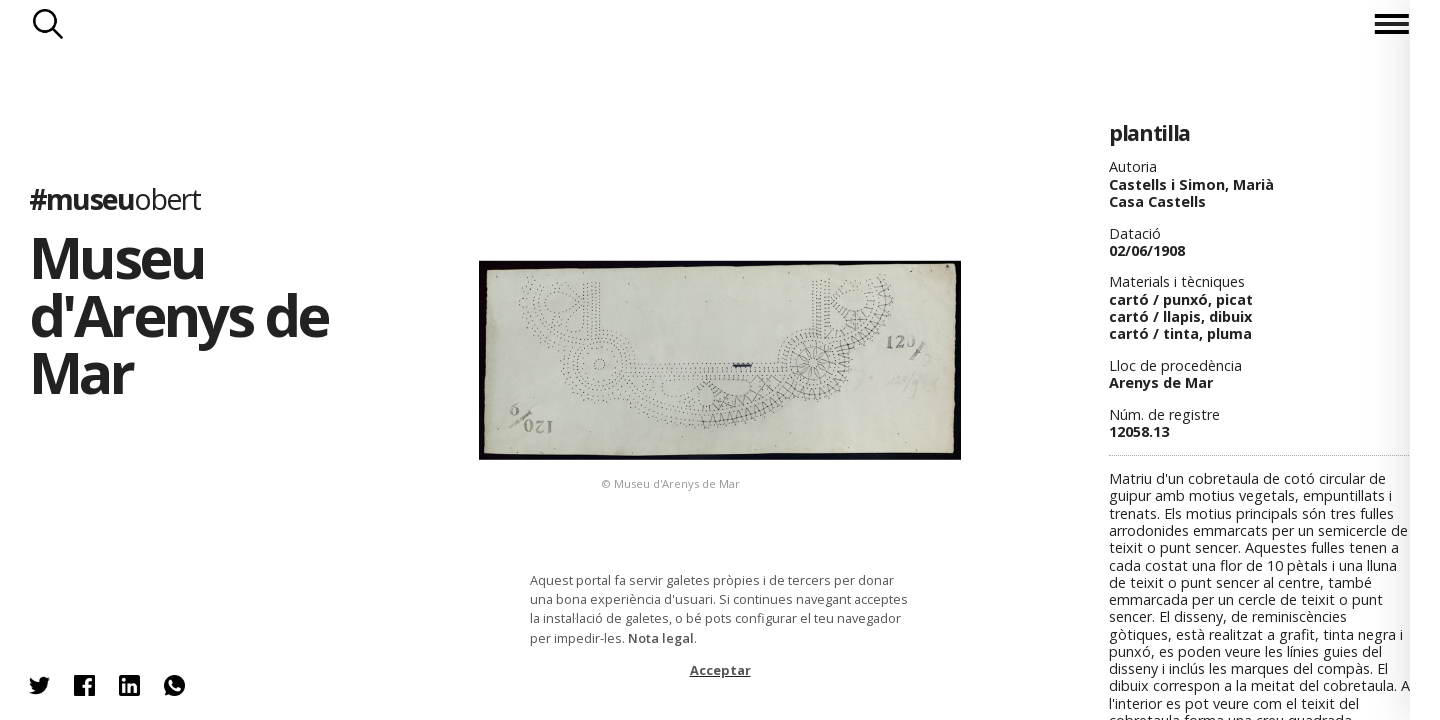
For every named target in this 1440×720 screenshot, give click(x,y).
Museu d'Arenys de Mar (178, 314)
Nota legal (661, 638)
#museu (114, 198)
